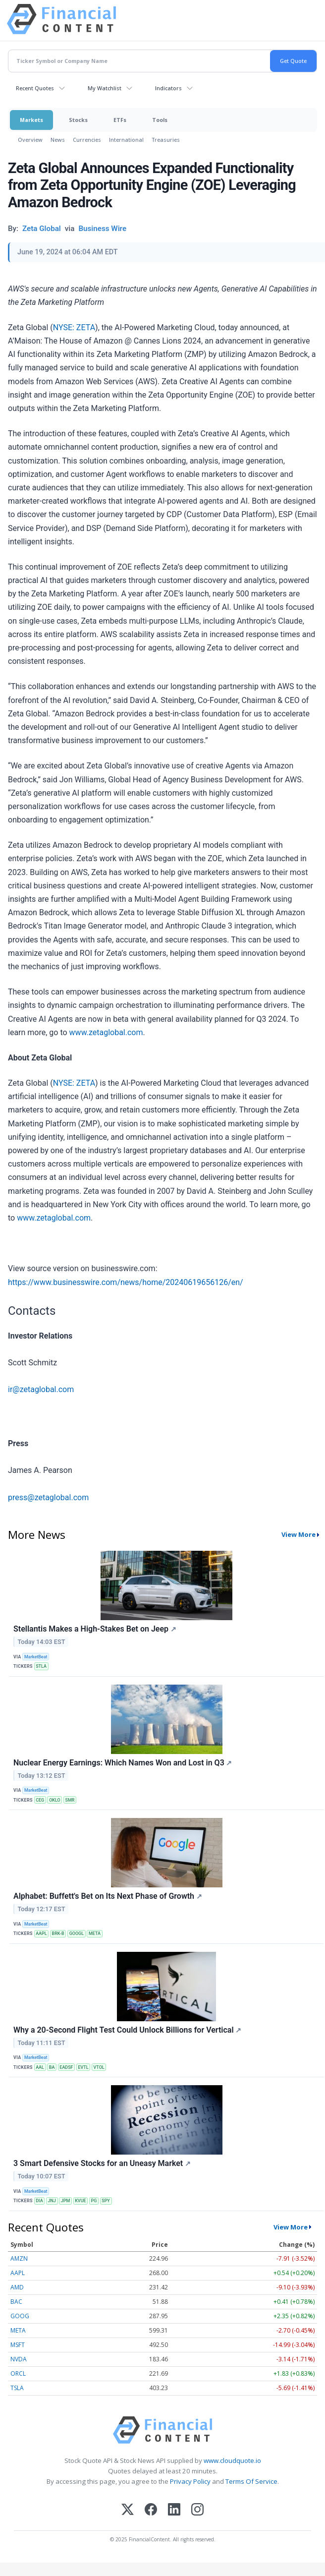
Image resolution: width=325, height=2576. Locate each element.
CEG (40, 1800)
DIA (39, 2200)
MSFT (17, 2345)
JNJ (52, 2200)
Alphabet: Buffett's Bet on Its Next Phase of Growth (107, 1896)
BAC (16, 2301)
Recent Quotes (35, 88)
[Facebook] (151, 2510)
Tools (159, 119)
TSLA (17, 2388)
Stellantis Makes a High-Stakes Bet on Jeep (94, 1629)
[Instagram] (197, 2510)
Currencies (87, 139)
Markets (31, 119)
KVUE (80, 2200)
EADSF (66, 2067)
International (126, 139)
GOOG (19, 2316)
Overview (30, 139)
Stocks (78, 119)
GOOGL (76, 1933)
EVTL (83, 2067)
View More (298, 1534)
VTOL (99, 2067)
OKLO (54, 1800)
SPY (106, 2200)
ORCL (18, 2373)
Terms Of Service (251, 2481)
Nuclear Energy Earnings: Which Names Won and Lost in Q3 (122, 1762)
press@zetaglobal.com (48, 1497)
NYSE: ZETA (74, 327)
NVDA (18, 2359)
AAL (40, 2067)
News (58, 139)
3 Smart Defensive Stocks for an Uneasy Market (102, 2163)
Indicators (168, 88)
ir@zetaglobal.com (41, 1389)
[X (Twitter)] (127, 2510)
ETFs (119, 119)
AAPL (41, 1933)
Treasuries (166, 139)
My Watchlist (104, 88)
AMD (17, 2287)
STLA (41, 1666)
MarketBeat (35, 1656)
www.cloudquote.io (232, 2460)
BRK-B (58, 1933)
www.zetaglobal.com (106, 1032)
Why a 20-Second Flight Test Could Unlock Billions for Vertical (127, 2030)
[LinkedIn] (174, 2510)
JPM (65, 2200)
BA (52, 2067)
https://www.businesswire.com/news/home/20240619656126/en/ (125, 1282)
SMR (70, 1800)
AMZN (19, 2258)
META (95, 1933)
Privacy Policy (190, 2481)
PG (94, 2200)
